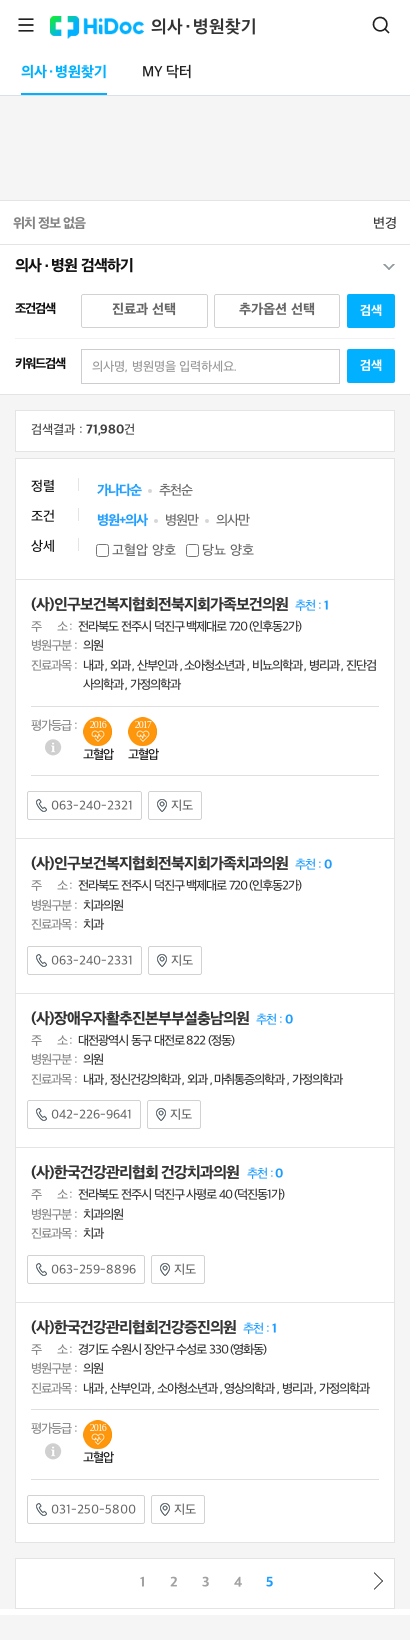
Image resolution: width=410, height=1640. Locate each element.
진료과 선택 (144, 309)
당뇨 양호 (228, 550)
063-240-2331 (84, 961)
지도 (175, 806)
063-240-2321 (84, 806)
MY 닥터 (167, 72)
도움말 (53, 747)
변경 (385, 223)
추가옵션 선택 (277, 309)
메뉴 (26, 25)
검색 (381, 25)
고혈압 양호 (144, 550)
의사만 (232, 520)
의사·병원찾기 (204, 27)
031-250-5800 (86, 1510)
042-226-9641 (84, 1115)
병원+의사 (122, 520)
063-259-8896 (86, 1270)
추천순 (175, 490)
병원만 (181, 520)
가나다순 (119, 490)
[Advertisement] (205, 144)
